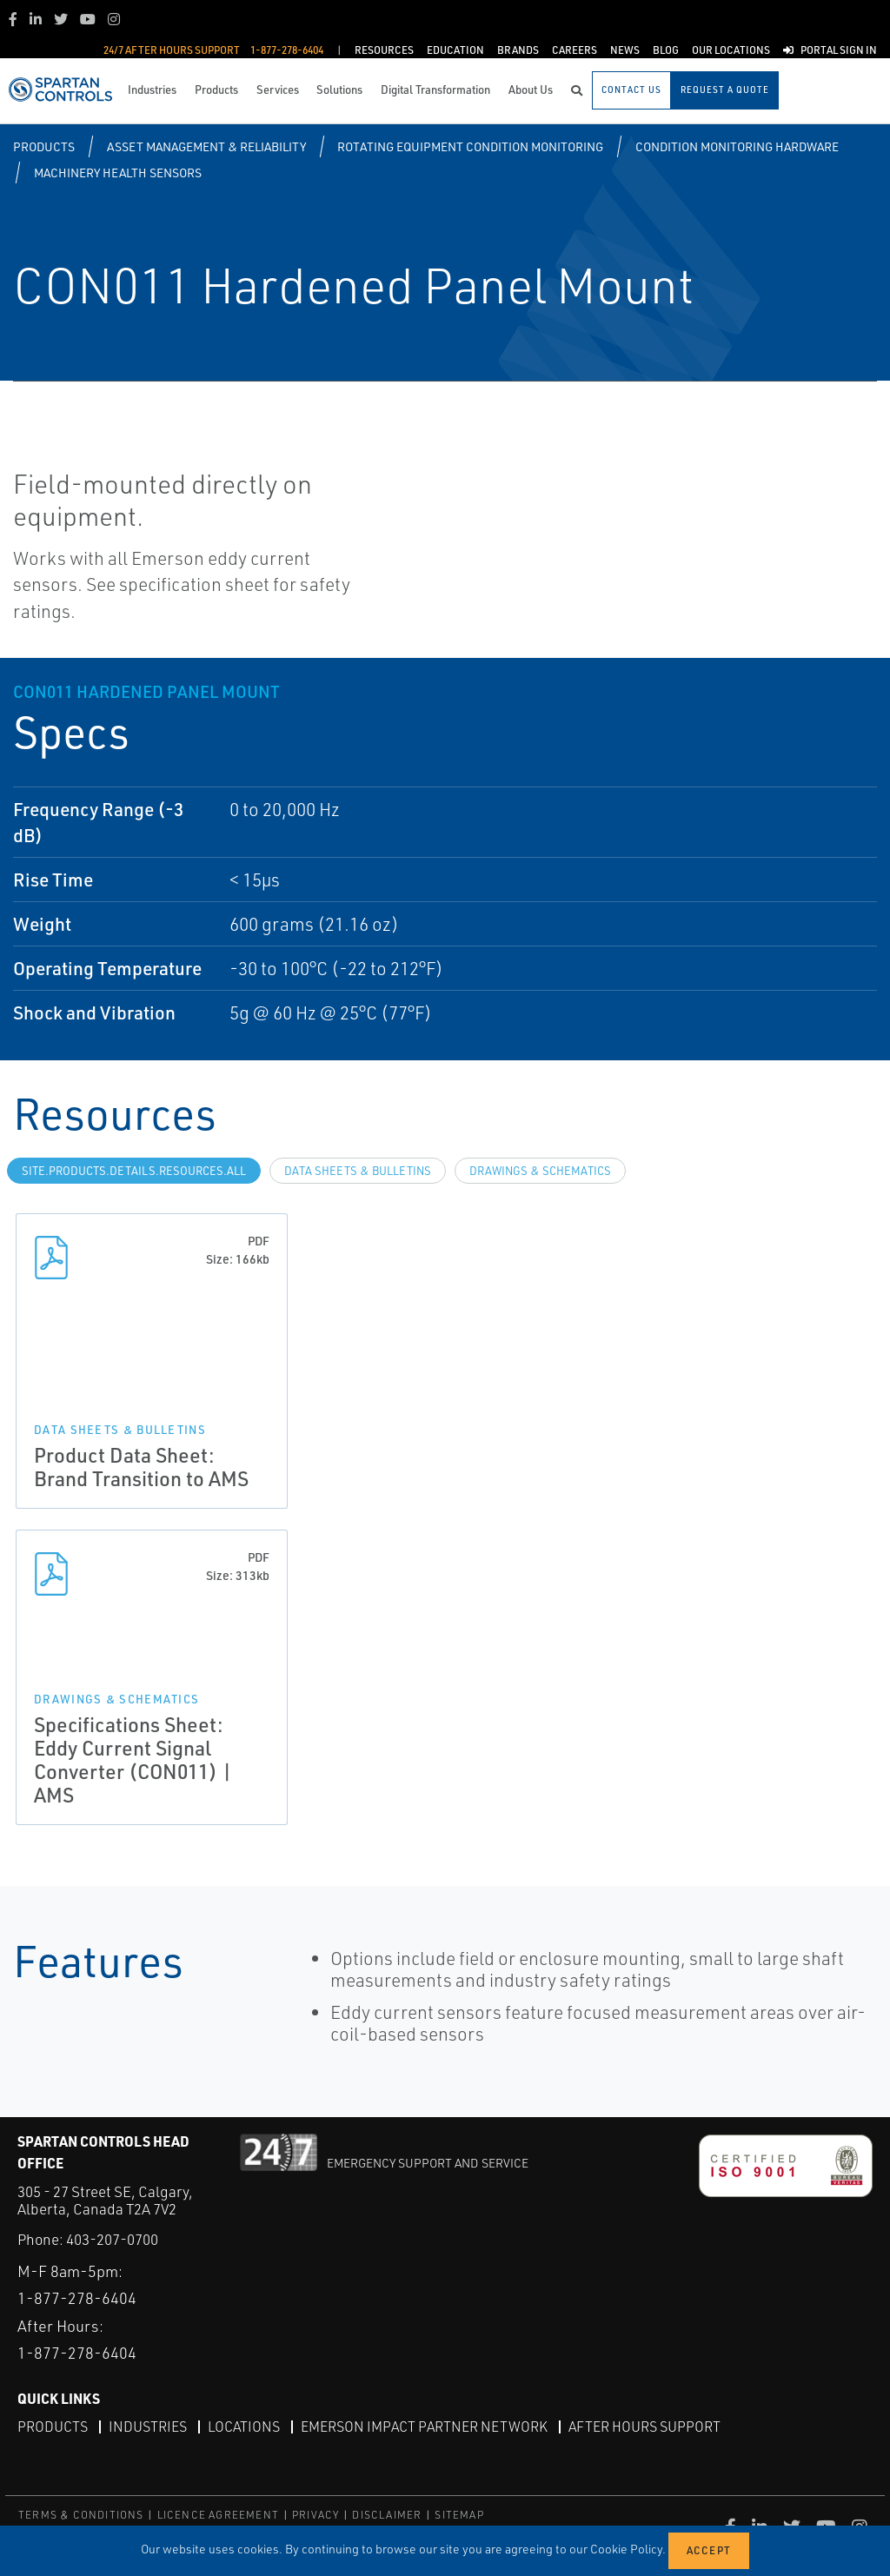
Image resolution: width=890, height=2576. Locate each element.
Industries (148, 2426)
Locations (244, 2426)
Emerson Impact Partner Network (424, 2426)
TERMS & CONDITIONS (81, 2514)
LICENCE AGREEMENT (218, 2514)
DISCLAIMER (387, 2514)
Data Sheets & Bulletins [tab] (357, 1171)
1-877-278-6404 (76, 2297)
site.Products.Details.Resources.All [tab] (134, 1171)
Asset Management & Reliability (206, 146)
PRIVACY (315, 2514)
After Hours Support (644, 2426)
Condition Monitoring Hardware (737, 146)
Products (44, 146)
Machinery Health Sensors (118, 172)
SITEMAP (459, 2514)
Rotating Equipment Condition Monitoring (470, 146)
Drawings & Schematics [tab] (540, 1171)
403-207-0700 (112, 2239)
